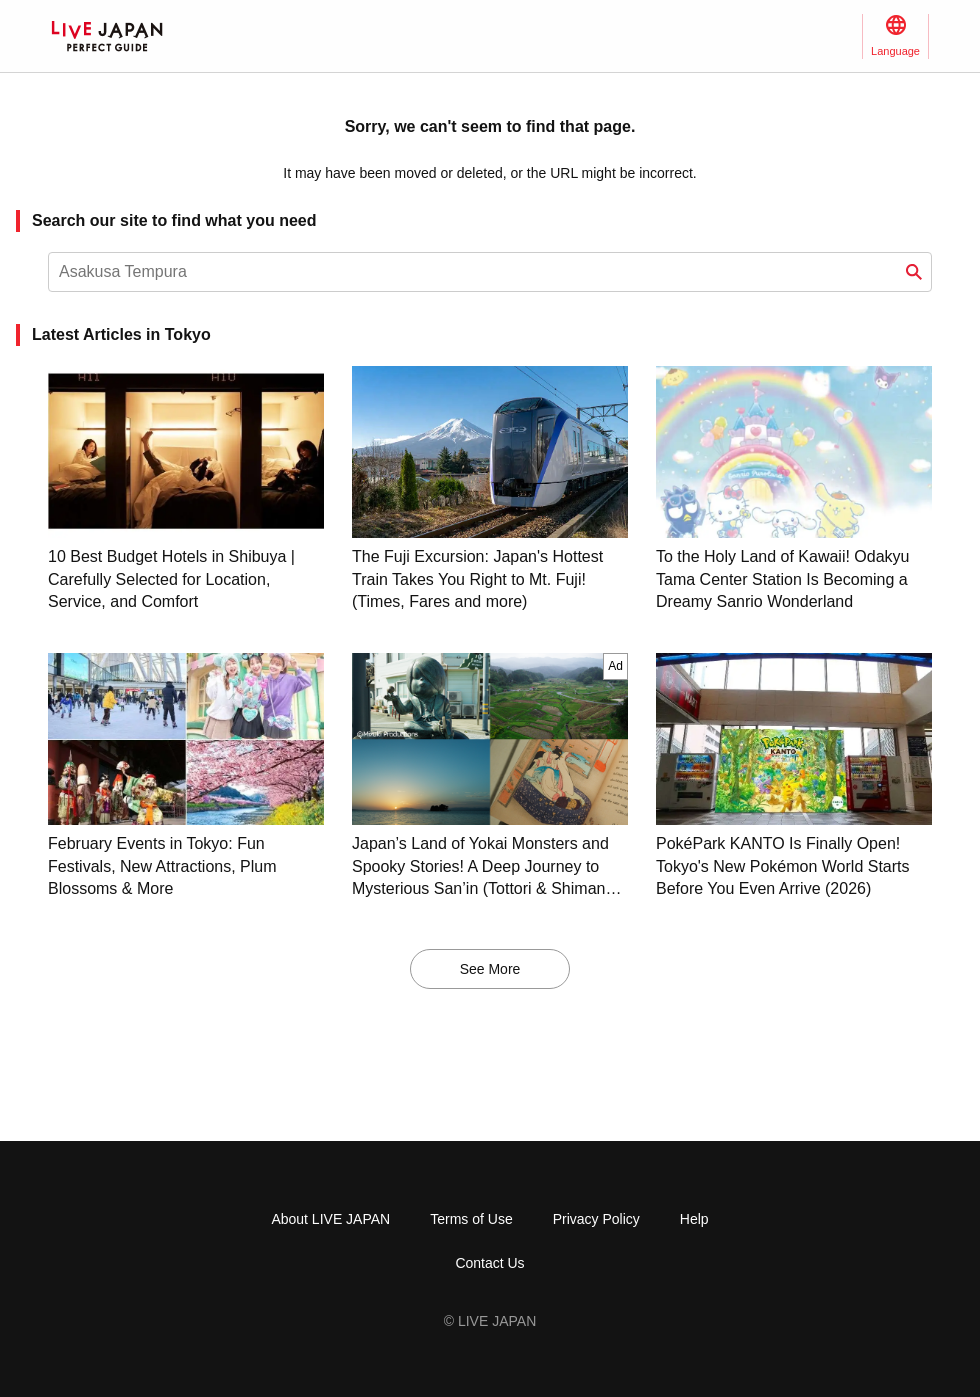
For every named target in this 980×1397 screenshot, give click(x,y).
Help (694, 1219)
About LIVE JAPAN (330, 1219)
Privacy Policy (596, 1219)
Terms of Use (471, 1219)
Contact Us (489, 1263)
